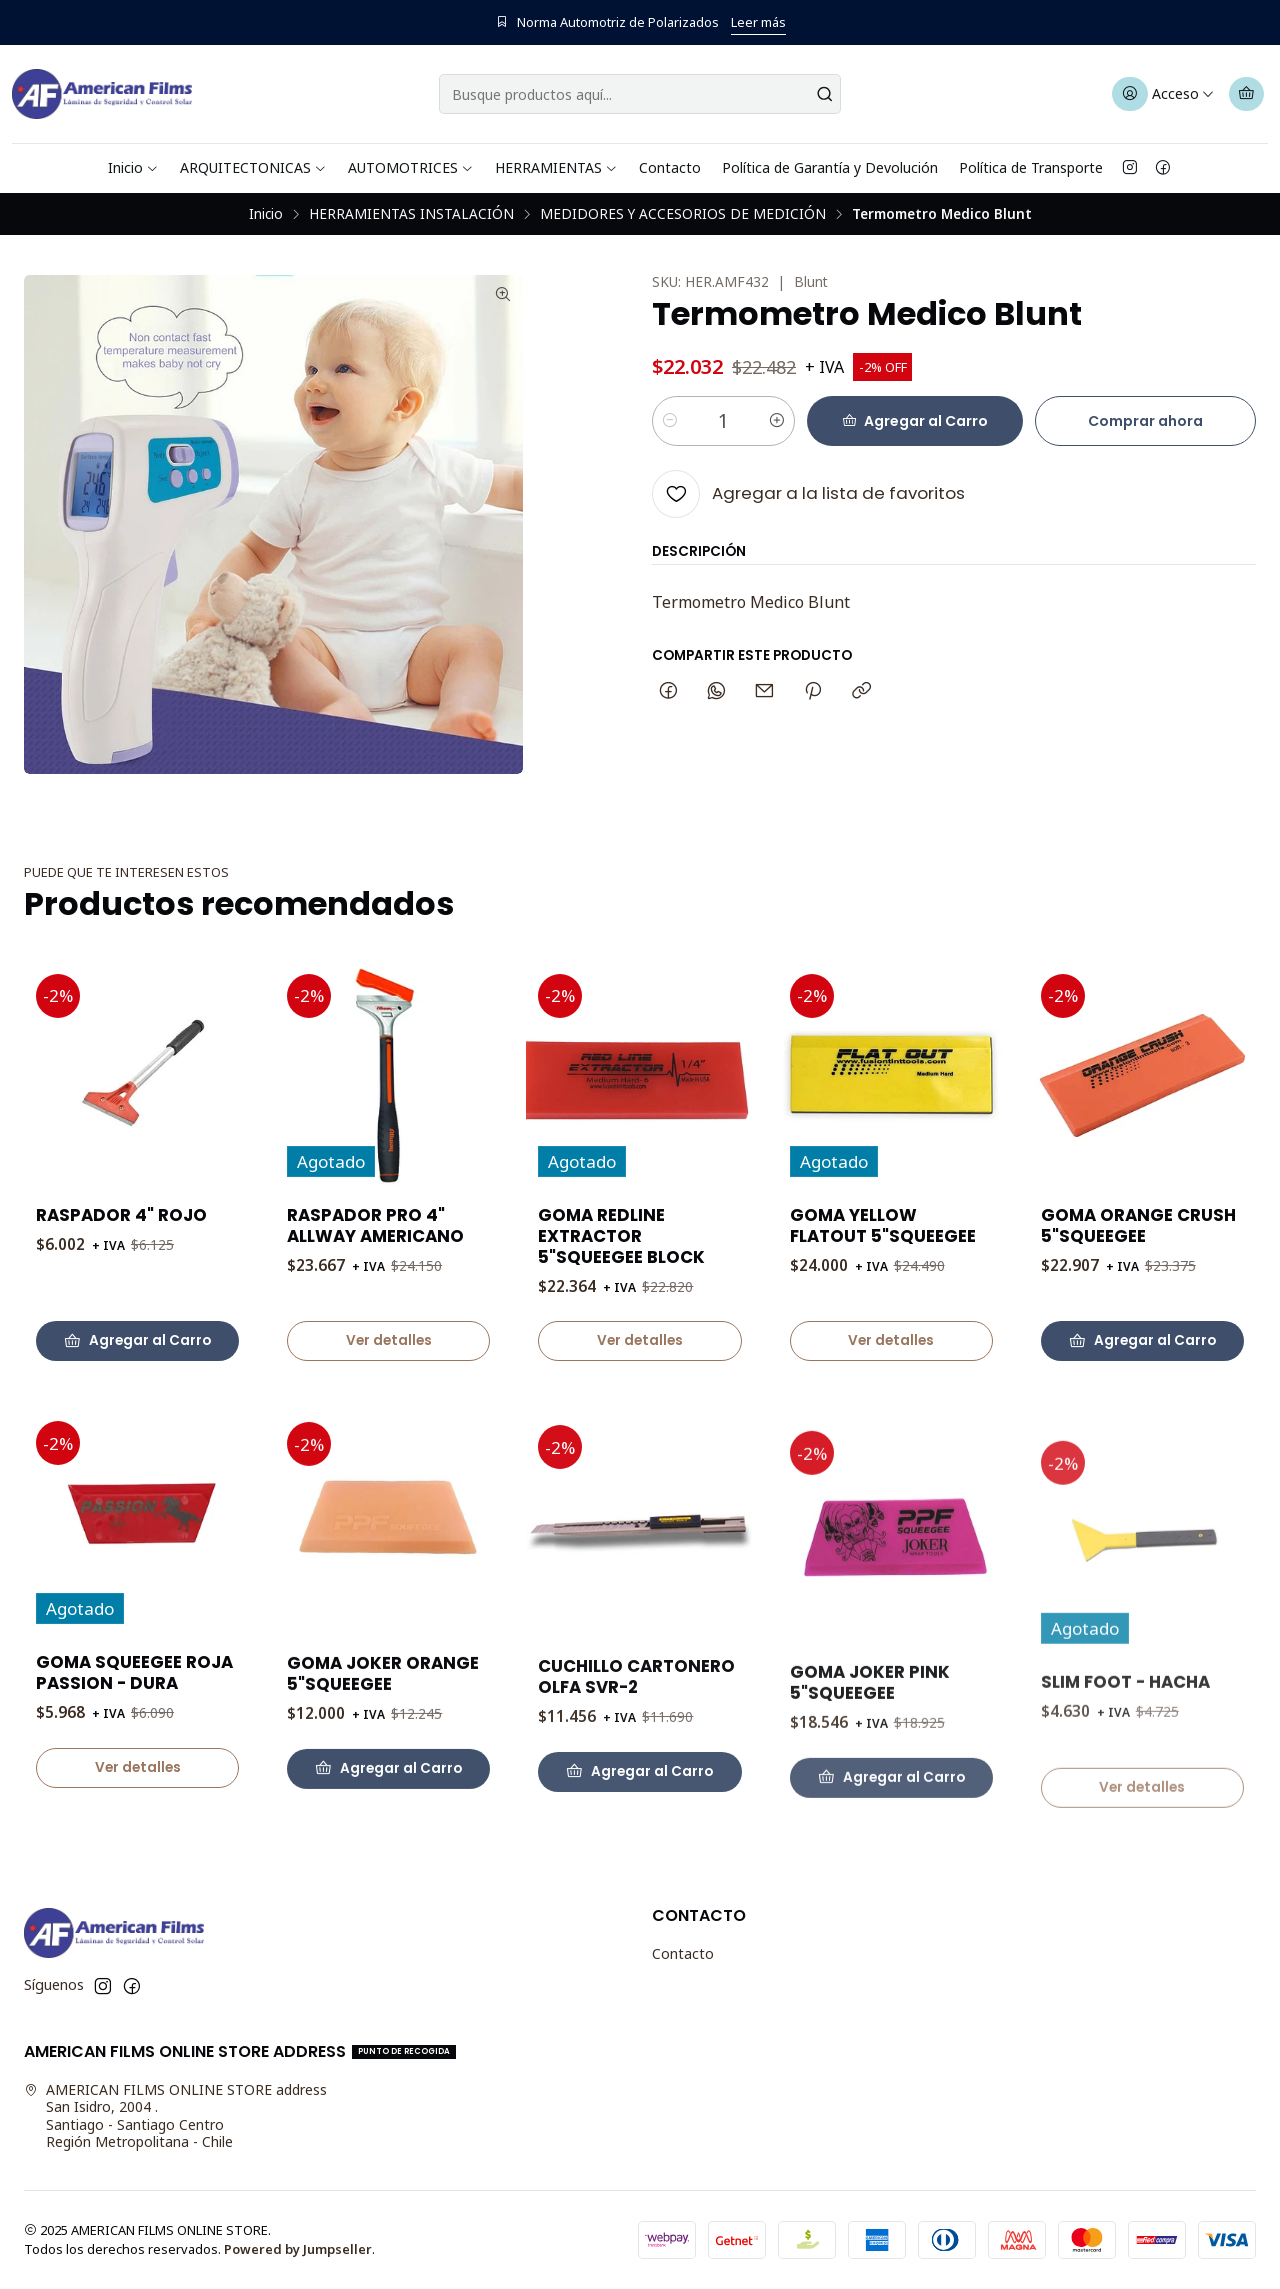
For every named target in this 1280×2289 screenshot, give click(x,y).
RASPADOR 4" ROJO (121, 1239)
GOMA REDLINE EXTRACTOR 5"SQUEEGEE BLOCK (621, 1304)
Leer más (758, 22)
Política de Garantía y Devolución (830, 167)
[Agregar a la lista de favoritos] (808, 494)
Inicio (133, 167)
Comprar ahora (1145, 421)
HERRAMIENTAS (556, 167)
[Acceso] (1163, 94)
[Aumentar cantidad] (777, 421)
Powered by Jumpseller (298, 2249)
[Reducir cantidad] (670, 421)
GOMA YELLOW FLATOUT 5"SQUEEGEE (883, 1319)
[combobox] (640, 94)
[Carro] (1246, 94)
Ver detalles (389, 1383)
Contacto (670, 167)
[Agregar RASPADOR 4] (137, 1365)
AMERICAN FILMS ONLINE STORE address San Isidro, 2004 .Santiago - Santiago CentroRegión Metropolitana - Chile (175, 2116)
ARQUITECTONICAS (253, 167)
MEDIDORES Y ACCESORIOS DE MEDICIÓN (683, 214)
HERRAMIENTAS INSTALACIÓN (411, 214)
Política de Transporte (1031, 167)
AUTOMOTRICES (411, 167)
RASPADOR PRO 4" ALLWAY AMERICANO (375, 1268)
